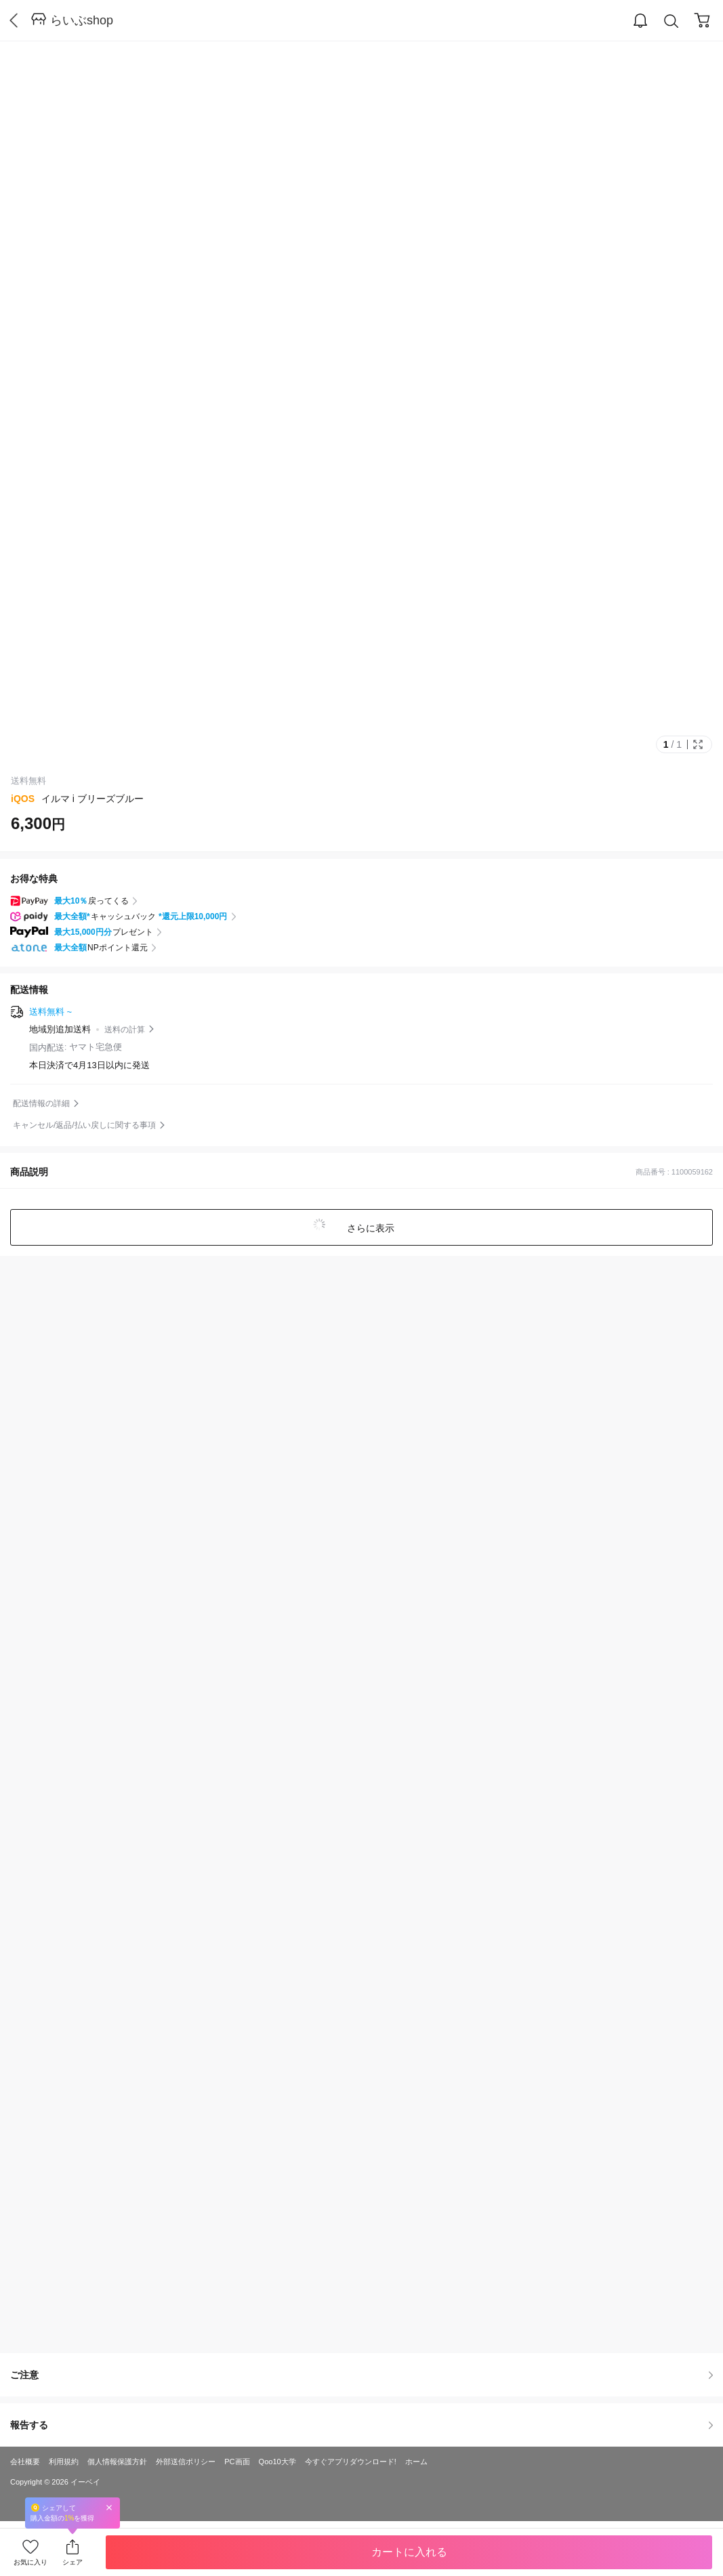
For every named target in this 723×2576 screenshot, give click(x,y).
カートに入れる (409, 2552)
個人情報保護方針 (117, 2461)
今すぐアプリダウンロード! (350, 2461)
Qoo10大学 (277, 2461)
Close (109, 2507)
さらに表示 (370, 1228)
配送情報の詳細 (41, 1103)
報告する (361, 2425)
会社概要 (25, 2461)
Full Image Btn (698, 744)
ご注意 (361, 2375)
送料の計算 (124, 1029)
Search (671, 21)
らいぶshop (81, 20)
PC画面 (236, 2461)
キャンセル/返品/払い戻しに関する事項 (84, 1125)
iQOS (23, 798)
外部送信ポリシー (185, 2461)
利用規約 (64, 2461)
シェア (72, 2562)
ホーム (416, 2461)
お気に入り (30, 2562)
